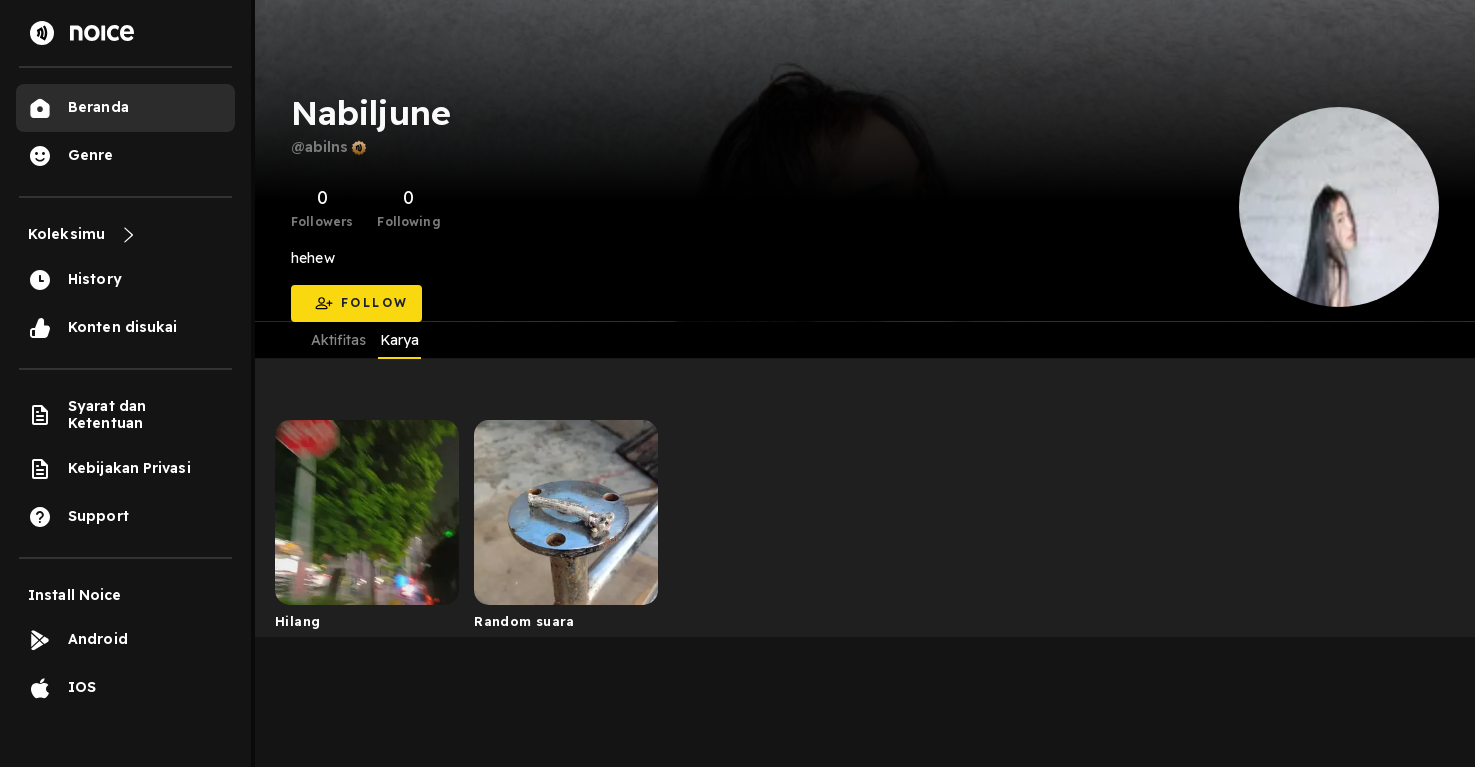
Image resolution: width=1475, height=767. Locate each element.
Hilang (297, 621)
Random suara (524, 621)
